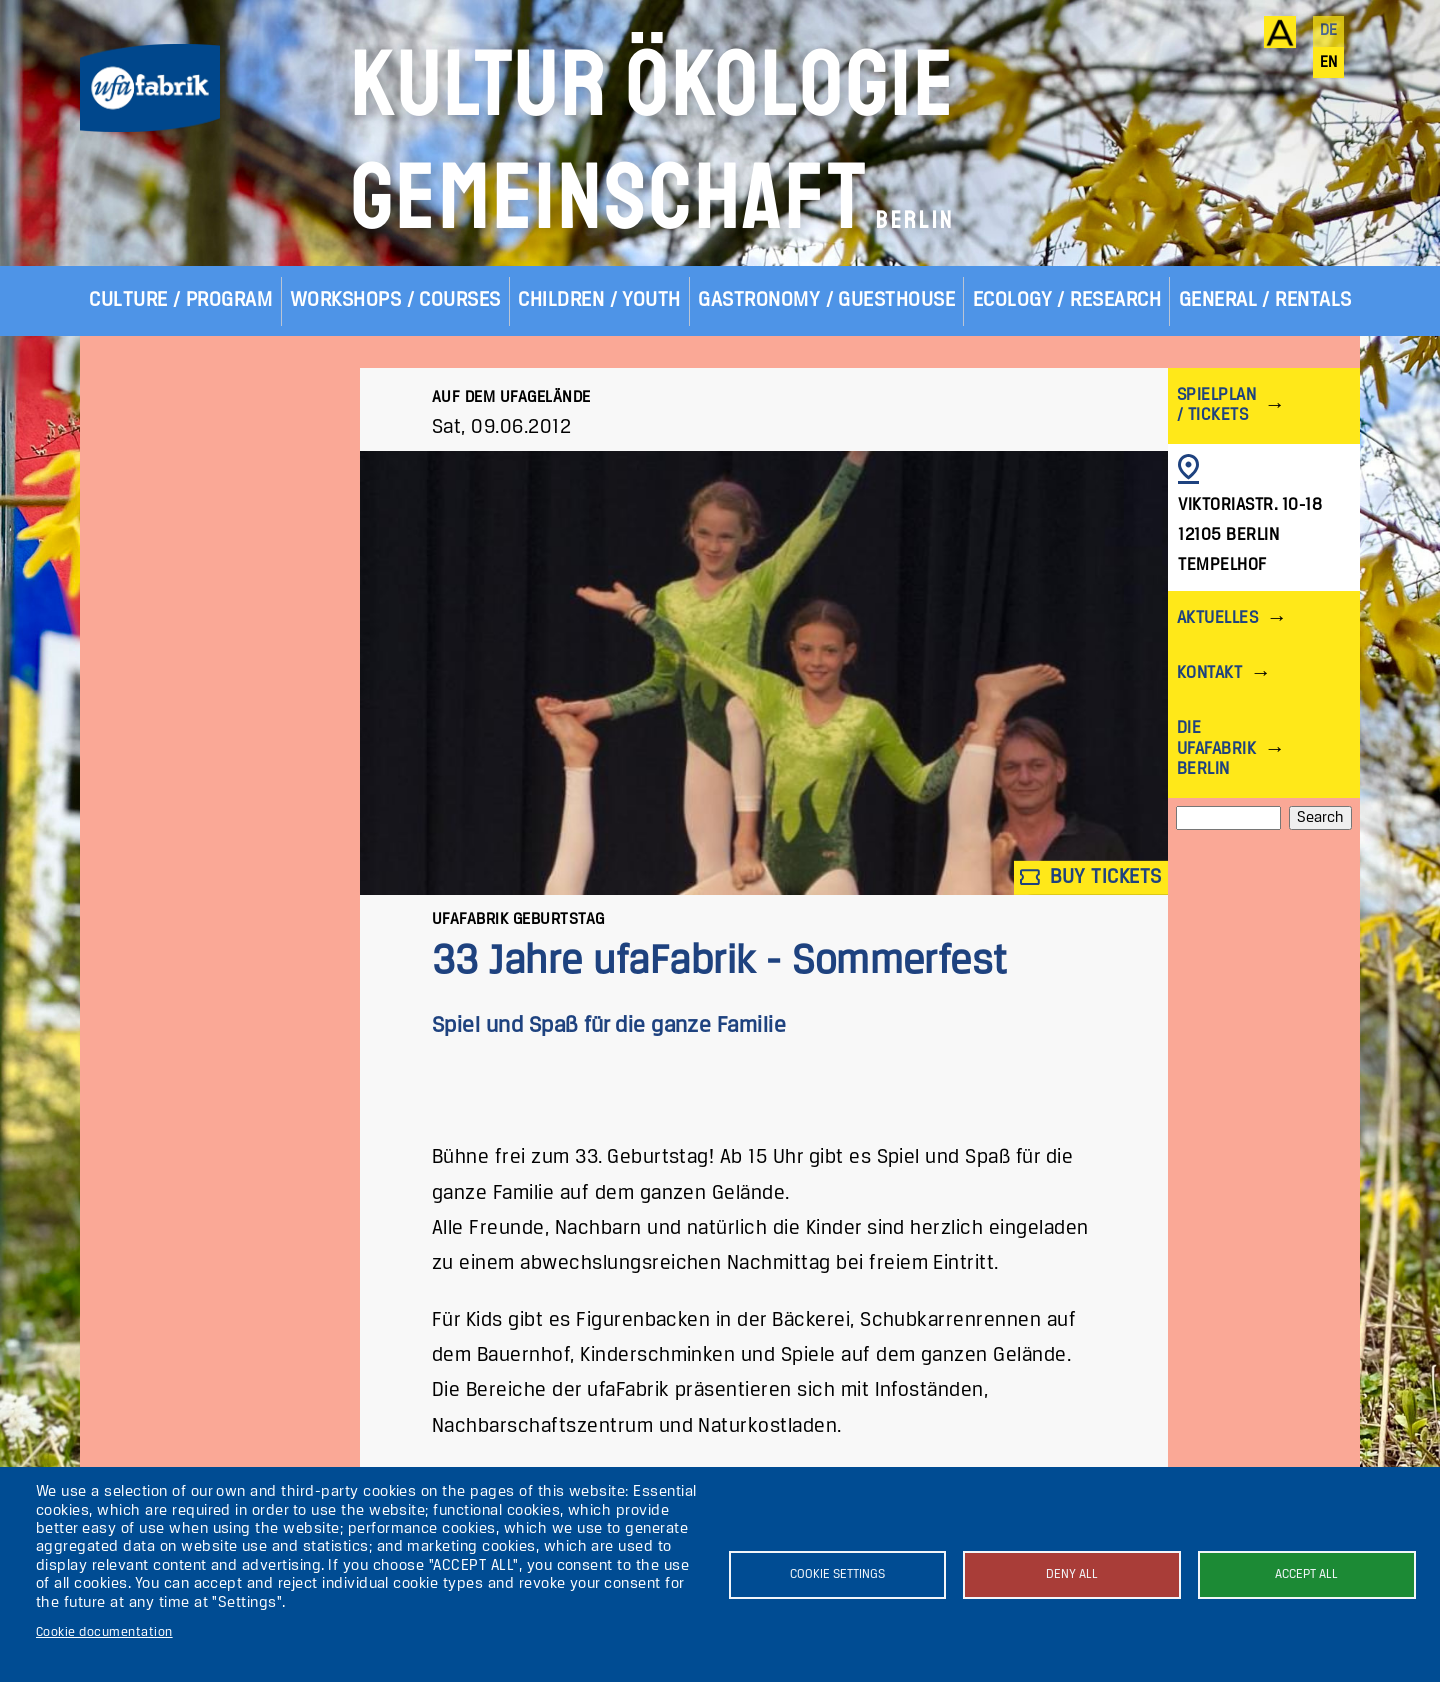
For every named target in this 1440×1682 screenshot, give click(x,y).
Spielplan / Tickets (1216, 405)
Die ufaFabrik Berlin (1216, 748)
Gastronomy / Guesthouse (826, 300)
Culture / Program (180, 300)
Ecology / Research (1067, 300)
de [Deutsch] (1329, 31)
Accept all (1306, 1574)
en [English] (1329, 63)
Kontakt (1209, 673)
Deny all (1072, 1574)
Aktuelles (1217, 618)
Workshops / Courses (395, 300)
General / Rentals (1265, 300)
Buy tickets (1091, 877)
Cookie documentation (104, 1632)
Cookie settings (837, 1574)
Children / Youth (599, 300)
